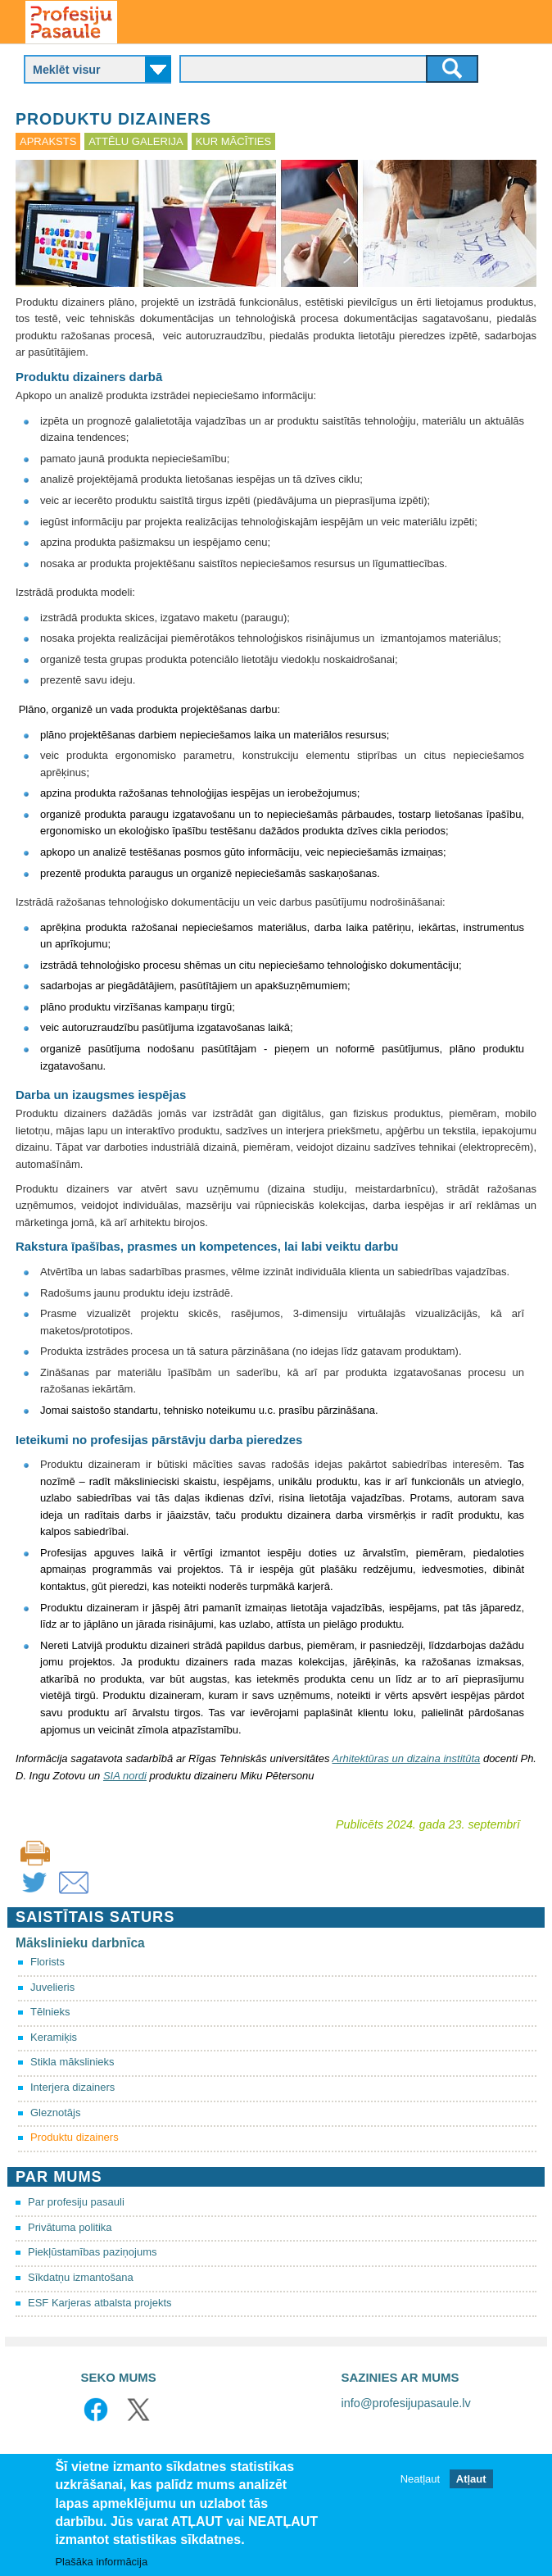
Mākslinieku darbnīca (80, 1943)
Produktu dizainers (74, 2137)
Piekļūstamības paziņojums (92, 2252)
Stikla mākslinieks (72, 2062)
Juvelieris (52, 1987)
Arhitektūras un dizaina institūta (407, 1758)
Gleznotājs (55, 2112)
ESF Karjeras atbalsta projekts (100, 2303)
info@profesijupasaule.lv (406, 2403)
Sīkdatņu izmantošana (80, 2277)
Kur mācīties (233, 141)
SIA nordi (125, 1776)
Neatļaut (420, 2479)
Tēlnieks (50, 2012)
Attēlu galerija (135, 141)
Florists (47, 1962)
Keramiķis (53, 2037)
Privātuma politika (70, 2227)
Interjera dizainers (72, 2087)
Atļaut (471, 2479)
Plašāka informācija (101, 2562)
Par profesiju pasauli (76, 2202)
